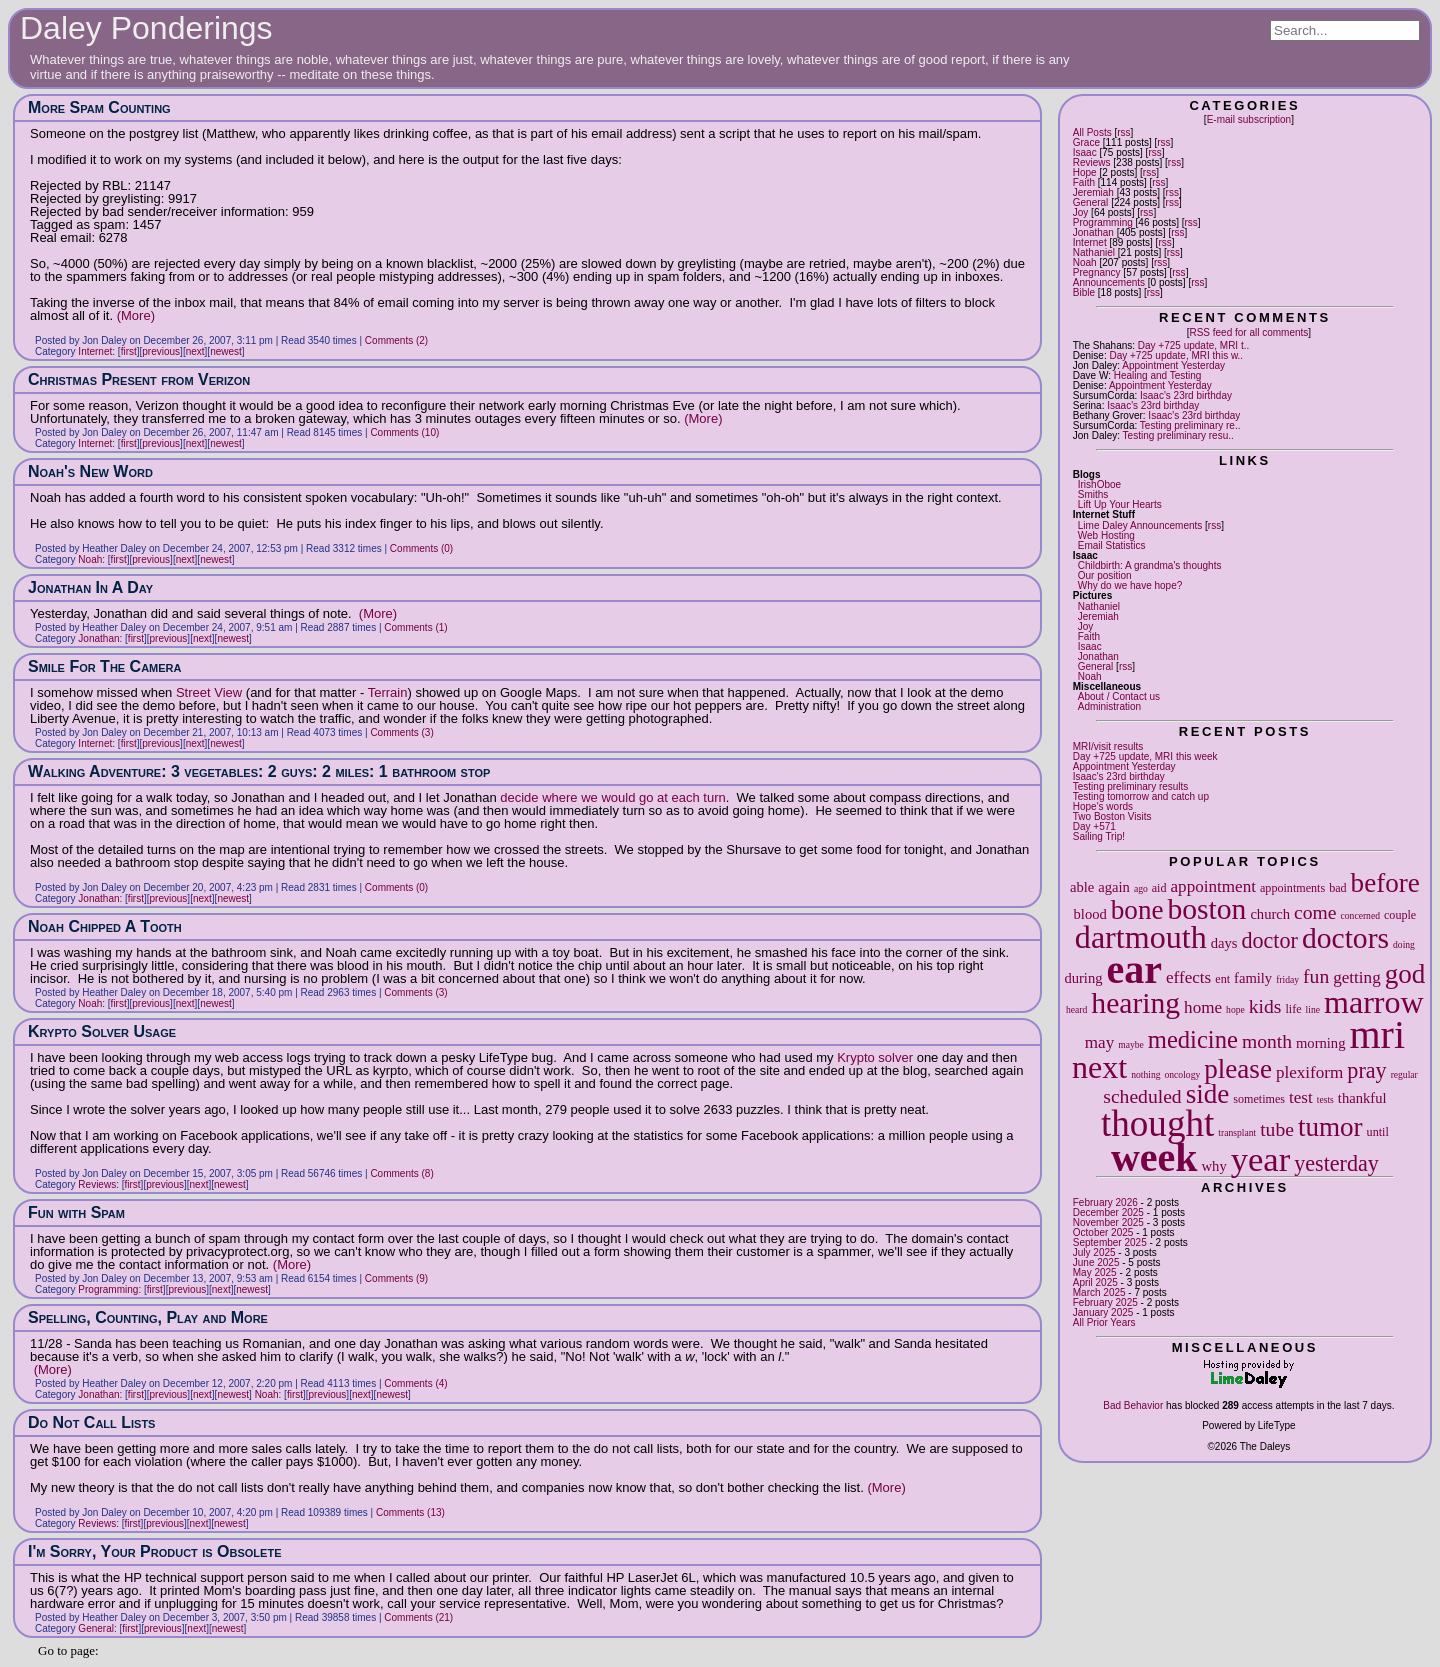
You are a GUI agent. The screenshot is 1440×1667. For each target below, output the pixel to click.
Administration (1109, 706)
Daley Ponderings (146, 28)
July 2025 (1094, 1252)
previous (161, 351)
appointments (1292, 888)
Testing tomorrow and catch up (1141, 796)
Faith (1084, 182)
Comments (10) (404, 432)
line (1313, 1009)
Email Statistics (1112, 545)
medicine (1193, 1039)
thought (1157, 1123)
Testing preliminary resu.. (1178, 435)
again (1114, 887)
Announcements (1109, 282)
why (1214, 1166)
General (1091, 202)
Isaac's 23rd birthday (1186, 395)
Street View (209, 692)
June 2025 (1096, 1262)
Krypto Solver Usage (102, 1031)
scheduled (1142, 1096)
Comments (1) (415, 627)
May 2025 (1095, 1272)
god (1405, 974)
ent (1222, 979)
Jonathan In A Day (90, 587)
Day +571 (1094, 826)
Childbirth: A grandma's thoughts (1150, 565)
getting (1356, 977)
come (1315, 912)
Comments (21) (418, 1617)
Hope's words (1103, 806)
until (1378, 1132)
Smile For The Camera (105, 666)
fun (1316, 976)
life (1293, 1009)
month (1267, 1041)
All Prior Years (1104, 1322)
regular (1404, 1074)
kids (1265, 1006)
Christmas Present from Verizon (139, 379)
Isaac (1085, 152)
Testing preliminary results (1131, 786)
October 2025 (1103, 1232)
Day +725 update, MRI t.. (1193, 345)
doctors (1345, 938)
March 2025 (1099, 1292)
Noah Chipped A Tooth (105, 926)
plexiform (1309, 1072)
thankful (1362, 1098)
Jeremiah (1093, 192)
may (1099, 1042)
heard (1076, 1009)
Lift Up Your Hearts (1120, 504)
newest (226, 351)
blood (1090, 914)
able (1082, 887)
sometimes (1259, 1099)
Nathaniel (1094, 252)
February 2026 (1105, 1202)
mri (1377, 1034)
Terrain (388, 692)
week (1154, 1157)
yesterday (1336, 1163)
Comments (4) (415, 1383)
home (1203, 1007)
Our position (1105, 575)
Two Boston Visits (1112, 816)
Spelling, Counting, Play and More (148, 1317)
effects (1188, 977)
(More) (136, 315)
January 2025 (1103, 1312)
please (1238, 1069)
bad (1337, 888)
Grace (1086, 142)
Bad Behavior (1133, 1405)
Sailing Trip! (1099, 836)
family (1253, 978)
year (1261, 1159)
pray (1366, 1070)
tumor (1330, 1127)
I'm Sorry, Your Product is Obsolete (154, 1551)
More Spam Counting (99, 107)
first (129, 351)
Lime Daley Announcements (1140, 525)
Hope (1085, 172)
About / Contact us (1119, 696)
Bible (1084, 292)
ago (1141, 888)
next (1099, 1067)
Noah (1085, 262)
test (1301, 1097)
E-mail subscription (1249, 119)
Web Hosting (1106, 535)
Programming (1103, 222)
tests (1325, 1099)
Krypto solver (875, 1057)
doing (1404, 944)
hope (1235, 1009)
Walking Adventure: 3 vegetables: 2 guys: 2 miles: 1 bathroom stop (259, 771)
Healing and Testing (1158, 375)
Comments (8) (401, 1173)
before (1385, 883)
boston (1206, 909)
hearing (1135, 1003)
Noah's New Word (90, 471)
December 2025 (1108, 1212)
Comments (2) (396, 340)
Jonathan (1093, 232)
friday (1287, 979)
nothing (1145, 1074)
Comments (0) (421, 548)
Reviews (1092, 162)
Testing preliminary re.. (1190, 425)
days (1224, 943)
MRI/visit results (1108, 746)
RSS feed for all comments (1248, 332)
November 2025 (1108, 1222)
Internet (1090, 242)
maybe (1131, 1044)
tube (1277, 1129)
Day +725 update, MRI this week (1145, 756)
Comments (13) (410, 1512)
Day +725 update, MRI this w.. (1176, 355)
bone (1137, 910)
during (1083, 978)
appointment (1213, 886)
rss (1123, 132)
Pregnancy (1097, 272)
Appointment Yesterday (1173, 365)
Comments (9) (396, 1278)
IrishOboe (1099, 484)
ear (1135, 969)
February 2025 (1105, 1302)
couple (1400, 915)
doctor (1269, 940)
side (1208, 1094)
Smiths (1093, 494)
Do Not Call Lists (91, 1422)
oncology (1183, 1074)
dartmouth (1141, 937)
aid (1159, 888)
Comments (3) (401, 732)
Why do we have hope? (1130, 585)
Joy (1081, 212)
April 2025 (1095, 1282)
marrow (1374, 1002)
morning (1320, 1043)
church (1270, 914)
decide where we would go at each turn (612, 797)
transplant (1237, 1132)
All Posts (1092, 132)
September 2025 (1110, 1242)
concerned (1360, 915)
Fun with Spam (76, 1212)
